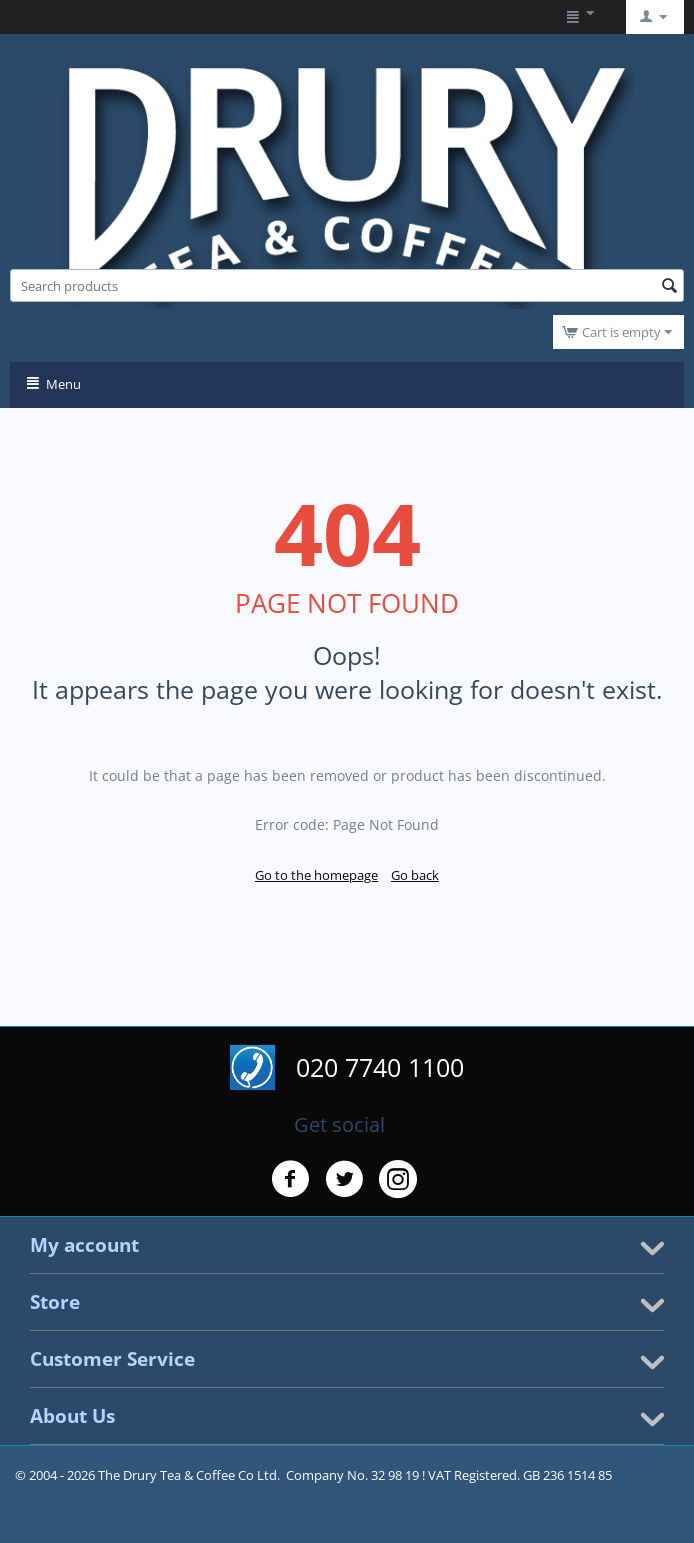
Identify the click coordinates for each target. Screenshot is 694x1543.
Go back (415, 875)
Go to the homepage (316, 875)
